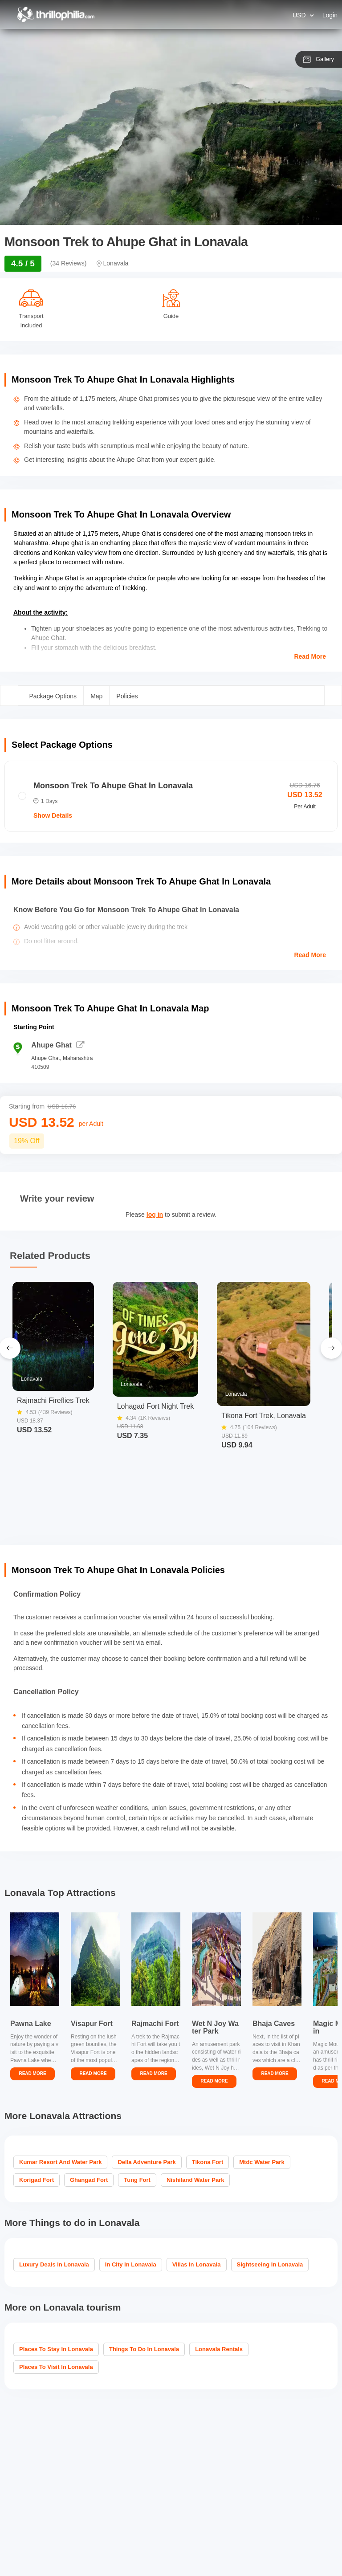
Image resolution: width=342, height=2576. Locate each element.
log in (155, 1214)
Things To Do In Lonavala (144, 2349)
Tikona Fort (208, 2162)
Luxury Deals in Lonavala (54, 2264)
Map (96, 696)
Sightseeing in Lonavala (270, 2264)
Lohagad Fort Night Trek (155, 1406)
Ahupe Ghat (58, 1045)
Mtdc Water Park (261, 2162)
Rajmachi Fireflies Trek (53, 1401)
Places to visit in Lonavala (56, 2367)
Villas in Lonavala (196, 2264)
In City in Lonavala (130, 2264)
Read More (310, 656)
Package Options (53, 696)
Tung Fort (137, 2180)
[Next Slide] (331, 1348)
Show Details (52, 815)
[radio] (171, 796)
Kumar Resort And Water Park (60, 2162)
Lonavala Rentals (219, 2349)
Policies (127, 696)
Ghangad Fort (89, 2180)
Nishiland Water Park (195, 2180)
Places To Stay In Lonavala (56, 2349)
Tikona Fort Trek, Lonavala (263, 1415)
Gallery (318, 59)
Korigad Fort (36, 2180)
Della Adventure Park (146, 2162)
